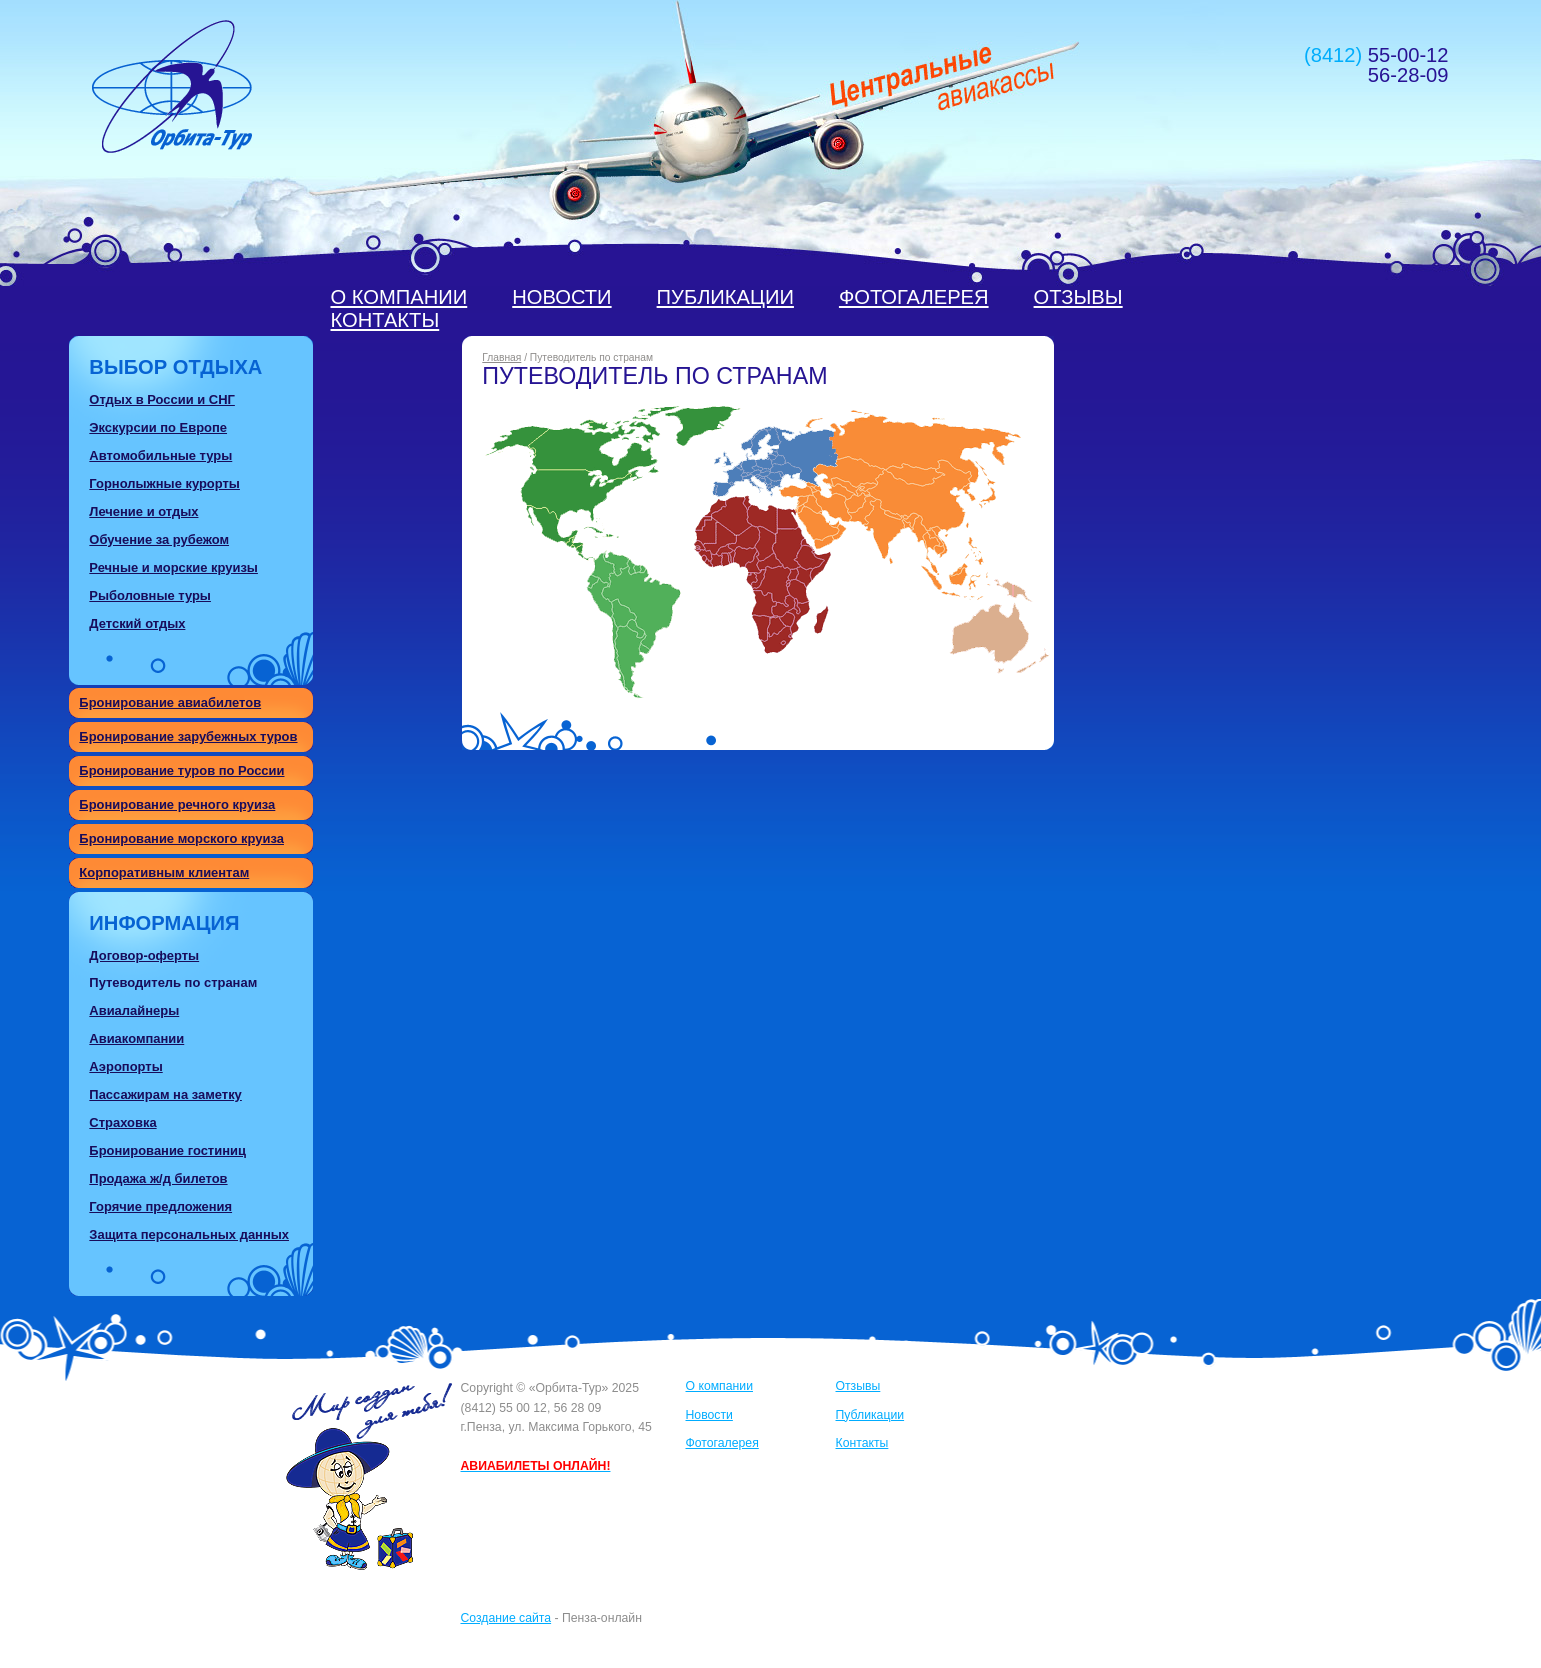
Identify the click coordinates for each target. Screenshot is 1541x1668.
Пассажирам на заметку (165, 1094)
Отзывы (1078, 297)
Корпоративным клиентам (164, 872)
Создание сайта (506, 1618)
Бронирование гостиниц (167, 1150)
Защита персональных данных (189, 1234)
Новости (561, 297)
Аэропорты (125, 1066)
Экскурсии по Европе (158, 427)
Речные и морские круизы (173, 567)
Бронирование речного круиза (177, 804)
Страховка (122, 1122)
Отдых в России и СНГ (162, 399)
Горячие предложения (160, 1206)
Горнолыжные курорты (164, 483)
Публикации (725, 297)
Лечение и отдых (143, 511)
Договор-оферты (144, 955)
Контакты (385, 320)
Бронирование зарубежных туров (188, 736)
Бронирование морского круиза (181, 838)
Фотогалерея (914, 297)
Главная (501, 357)
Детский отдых (137, 623)
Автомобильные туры (160, 455)
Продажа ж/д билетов (158, 1178)
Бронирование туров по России (181, 770)
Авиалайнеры (134, 1010)
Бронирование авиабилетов (170, 702)
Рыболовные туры (150, 595)
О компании (399, 297)
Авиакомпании (136, 1038)
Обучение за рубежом (159, 539)
